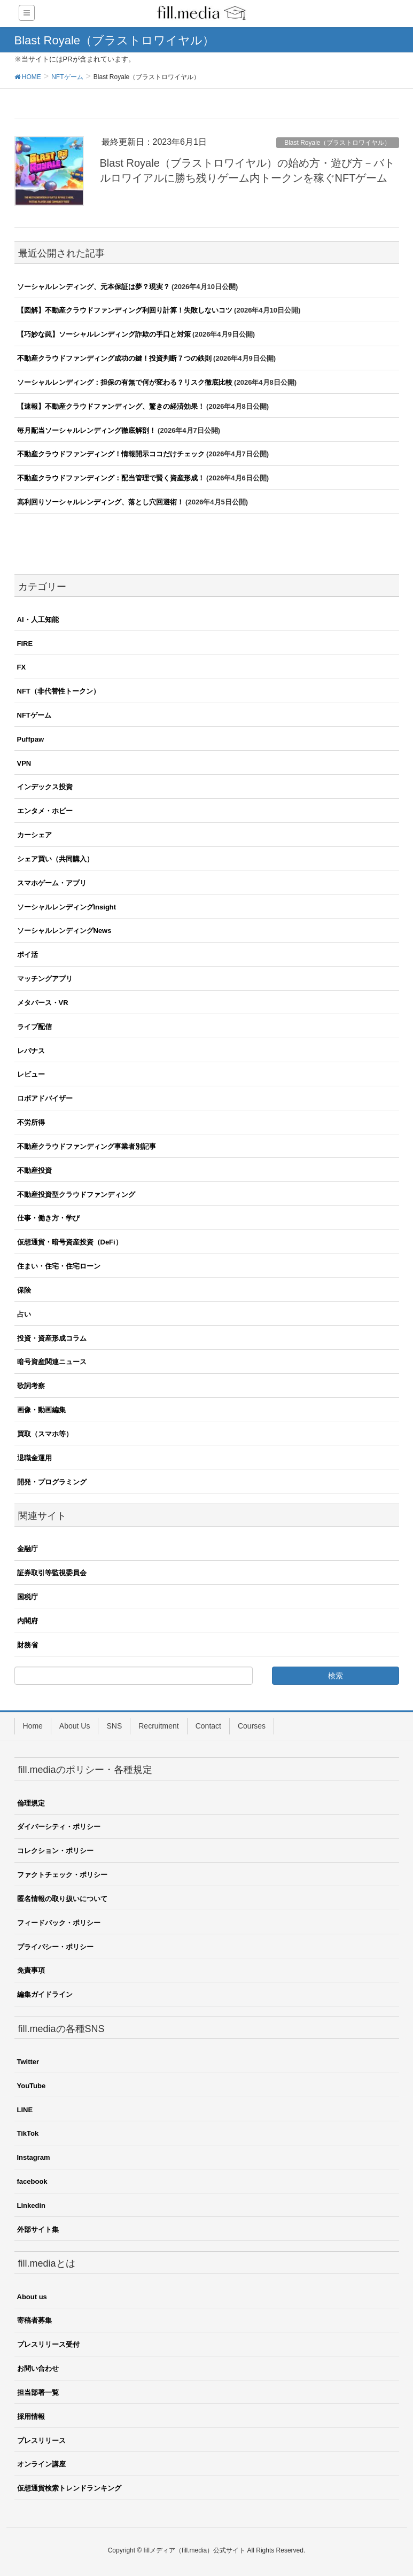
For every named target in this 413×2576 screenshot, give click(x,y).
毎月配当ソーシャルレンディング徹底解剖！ (86, 430)
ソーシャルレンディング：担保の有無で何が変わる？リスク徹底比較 (124, 382)
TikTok (28, 2133)
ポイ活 (27, 955)
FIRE (25, 644)
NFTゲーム (34, 715)
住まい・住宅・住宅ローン (58, 1266)
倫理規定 (31, 1803)
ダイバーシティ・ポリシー (58, 1827)
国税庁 (27, 1597)
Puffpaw (30, 739)
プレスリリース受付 (48, 2344)
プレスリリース (41, 2441)
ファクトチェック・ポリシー (62, 1875)
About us (32, 2297)
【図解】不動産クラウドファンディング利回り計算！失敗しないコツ (124, 310)
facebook (32, 2181)
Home (33, 1726)
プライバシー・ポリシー (55, 1947)
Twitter (28, 2062)
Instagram (33, 2157)
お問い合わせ (38, 2368)
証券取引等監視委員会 (52, 1573)
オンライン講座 (41, 2464)
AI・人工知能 (38, 620)
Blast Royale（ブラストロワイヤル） (337, 142)
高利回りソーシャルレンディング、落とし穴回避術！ (100, 502)
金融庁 (27, 1549)
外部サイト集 (38, 2229)
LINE (25, 2110)
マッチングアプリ (45, 979)
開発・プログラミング (52, 1482)
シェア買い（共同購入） (55, 859)
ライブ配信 (34, 1027)
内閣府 (27, 1621)
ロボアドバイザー (45, 1098)
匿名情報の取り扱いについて (62, 1899)
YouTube (31, 2086)
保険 (24, 1290)
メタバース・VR (42, 1003)
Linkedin (31, 2205)
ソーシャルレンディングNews (64, 931)
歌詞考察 (31, 1386)
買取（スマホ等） (45, 1434)
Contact (208, 1726)
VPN (24, 763)
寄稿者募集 (34, 2320)
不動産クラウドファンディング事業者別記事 (86, 1146)
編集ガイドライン (45, 1994)
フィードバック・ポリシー (58, 1923)
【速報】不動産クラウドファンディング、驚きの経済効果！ (111, 406)
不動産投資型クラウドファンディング (76, 1194)
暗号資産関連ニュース (52, 1362)
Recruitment (158, 1726)
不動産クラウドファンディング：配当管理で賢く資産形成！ (111, 478)
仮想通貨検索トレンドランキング (69, 2488)
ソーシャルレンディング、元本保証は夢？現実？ (93, 287)
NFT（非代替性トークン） (58, 691)
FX (21, 667)
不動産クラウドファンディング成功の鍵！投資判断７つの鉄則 (114, 358)
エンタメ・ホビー (45, 811)
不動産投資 (34, 1170)
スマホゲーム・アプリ (52, 883)
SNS (114, 1726)
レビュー (31, 1074)
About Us (74, 1726)
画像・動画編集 (41, 1410)
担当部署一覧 (38, 2392)
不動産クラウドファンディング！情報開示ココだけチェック (111, 454)
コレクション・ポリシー (55, 1851)
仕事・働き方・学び (48, 1218)
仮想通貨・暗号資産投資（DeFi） (69, 1242)
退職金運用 (34, 1458)
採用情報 (31, 2416)
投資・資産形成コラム (52, 1338)
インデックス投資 (45, 787)
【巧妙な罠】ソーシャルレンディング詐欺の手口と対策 (104, 334)
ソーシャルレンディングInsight (66, 907)
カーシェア (34, 835)
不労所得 (31, 1122)
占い (24, 1314)
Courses (252, 1726)
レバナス (31, 1051)
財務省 (27, 1645)
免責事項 (31, 1970)
